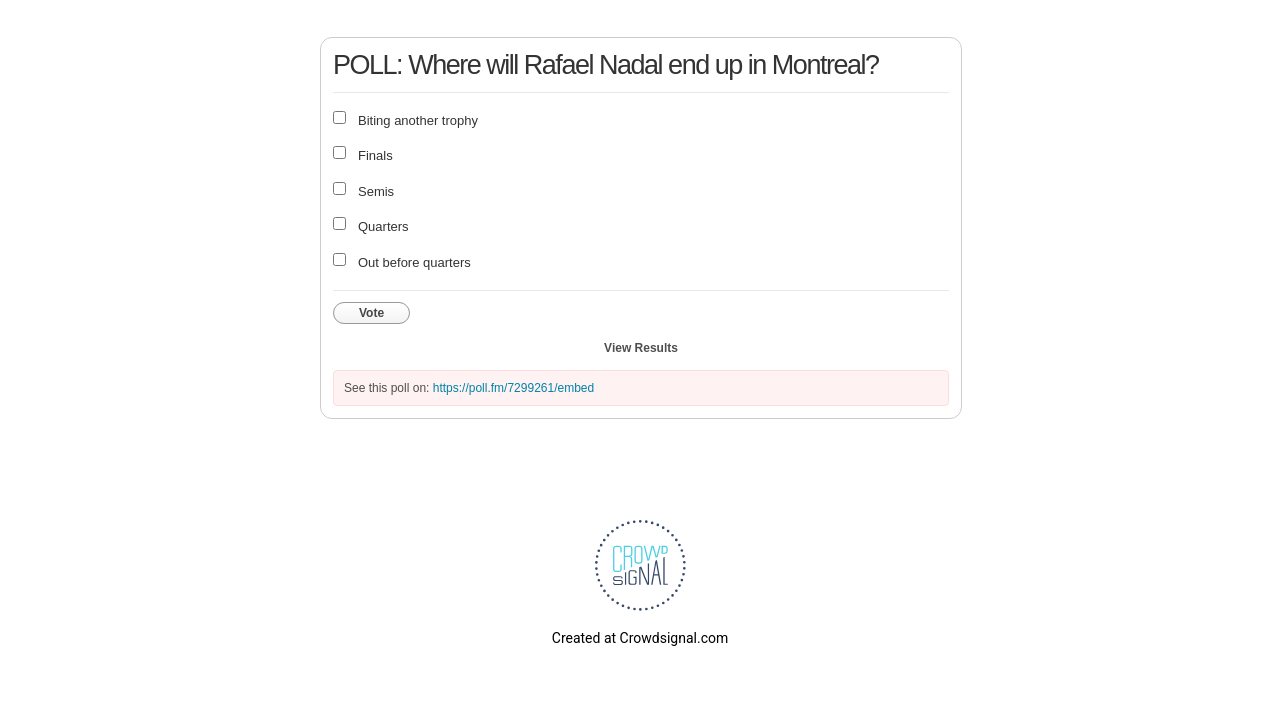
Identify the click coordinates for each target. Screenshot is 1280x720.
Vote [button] (371, 313)
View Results (641, 348)
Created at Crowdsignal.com (640, 638)
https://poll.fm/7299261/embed (513, 388)
